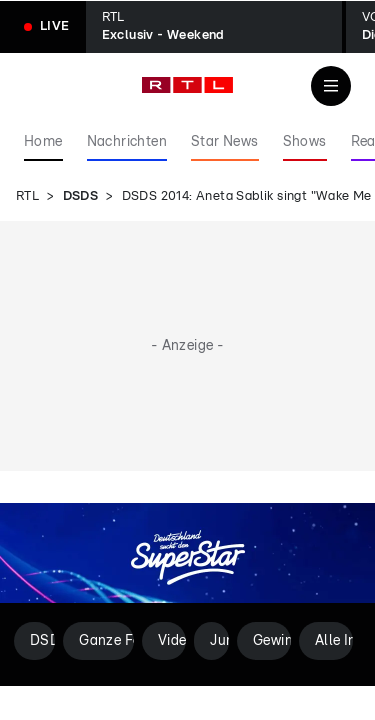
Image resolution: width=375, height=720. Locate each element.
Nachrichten (127, 142)
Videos (172, 641)
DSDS (81, 196)
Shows (305, 142)
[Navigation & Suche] (331, 86)
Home (43, 142)
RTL (27, 196)
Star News (225, 142)
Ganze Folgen (106, 641)
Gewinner (272, 641)
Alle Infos (334, 641)
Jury (219, 641)
